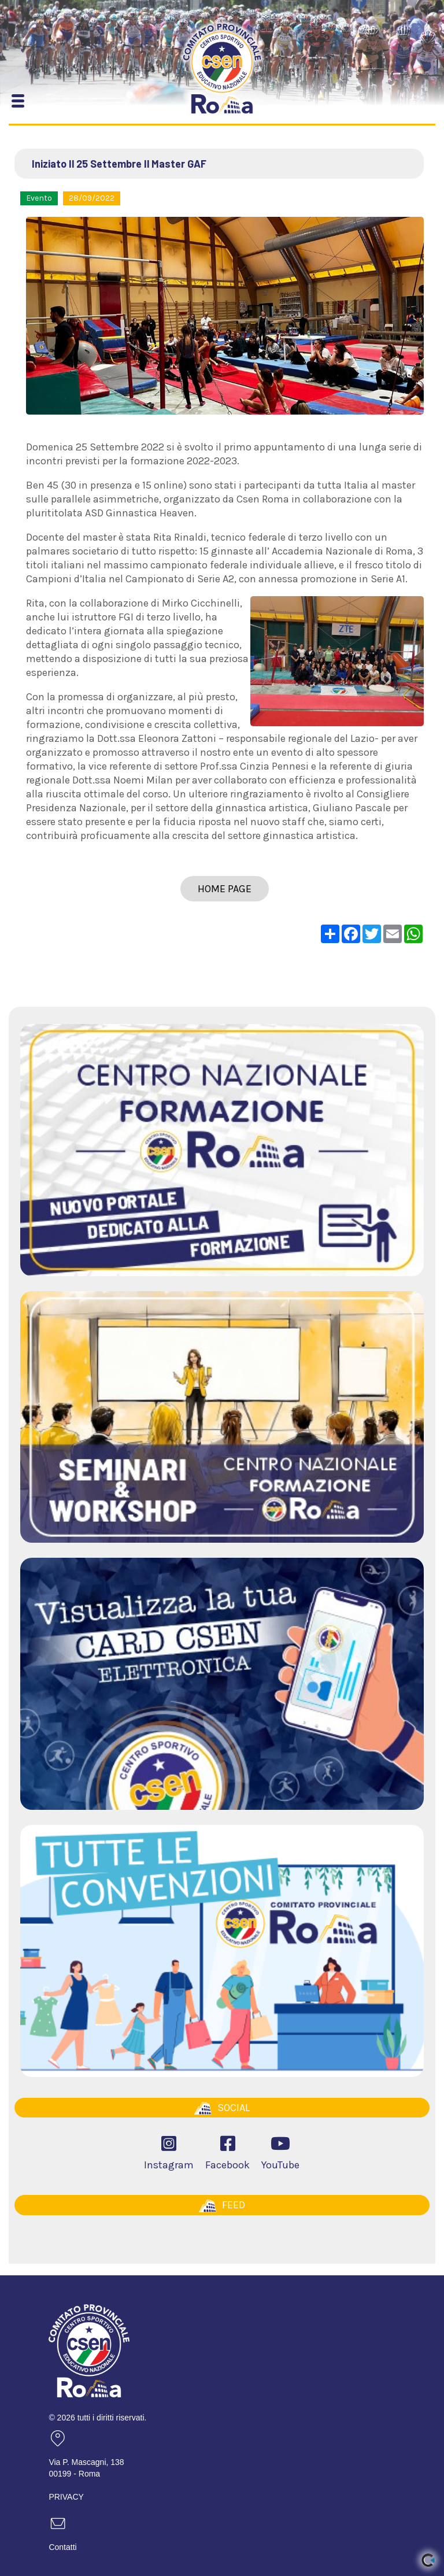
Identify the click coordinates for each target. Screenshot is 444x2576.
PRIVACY (66, 2496)
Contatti (62, 2547)
